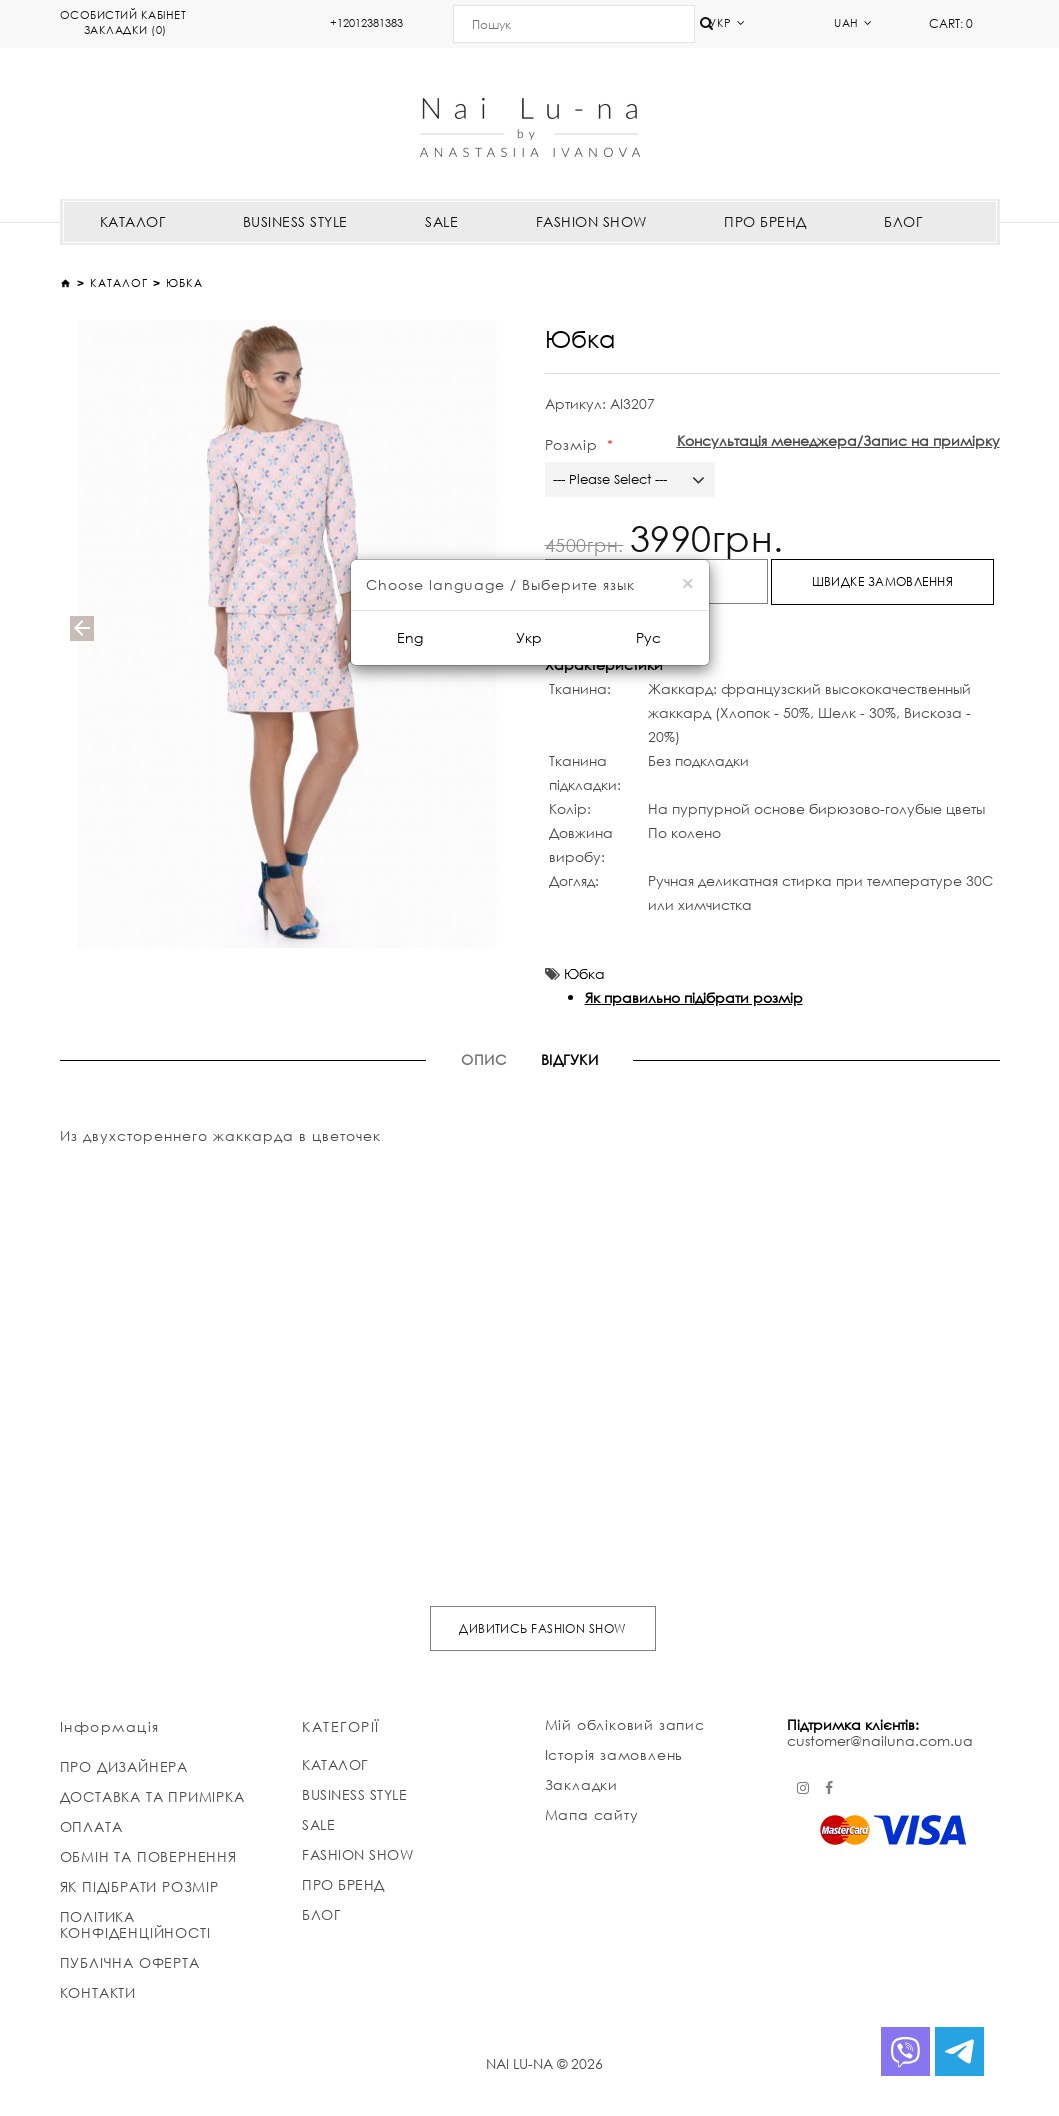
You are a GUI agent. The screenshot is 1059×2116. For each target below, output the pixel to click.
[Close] (687, 583)
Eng (410, 637)
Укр (529, 637)
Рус (648, 637)
